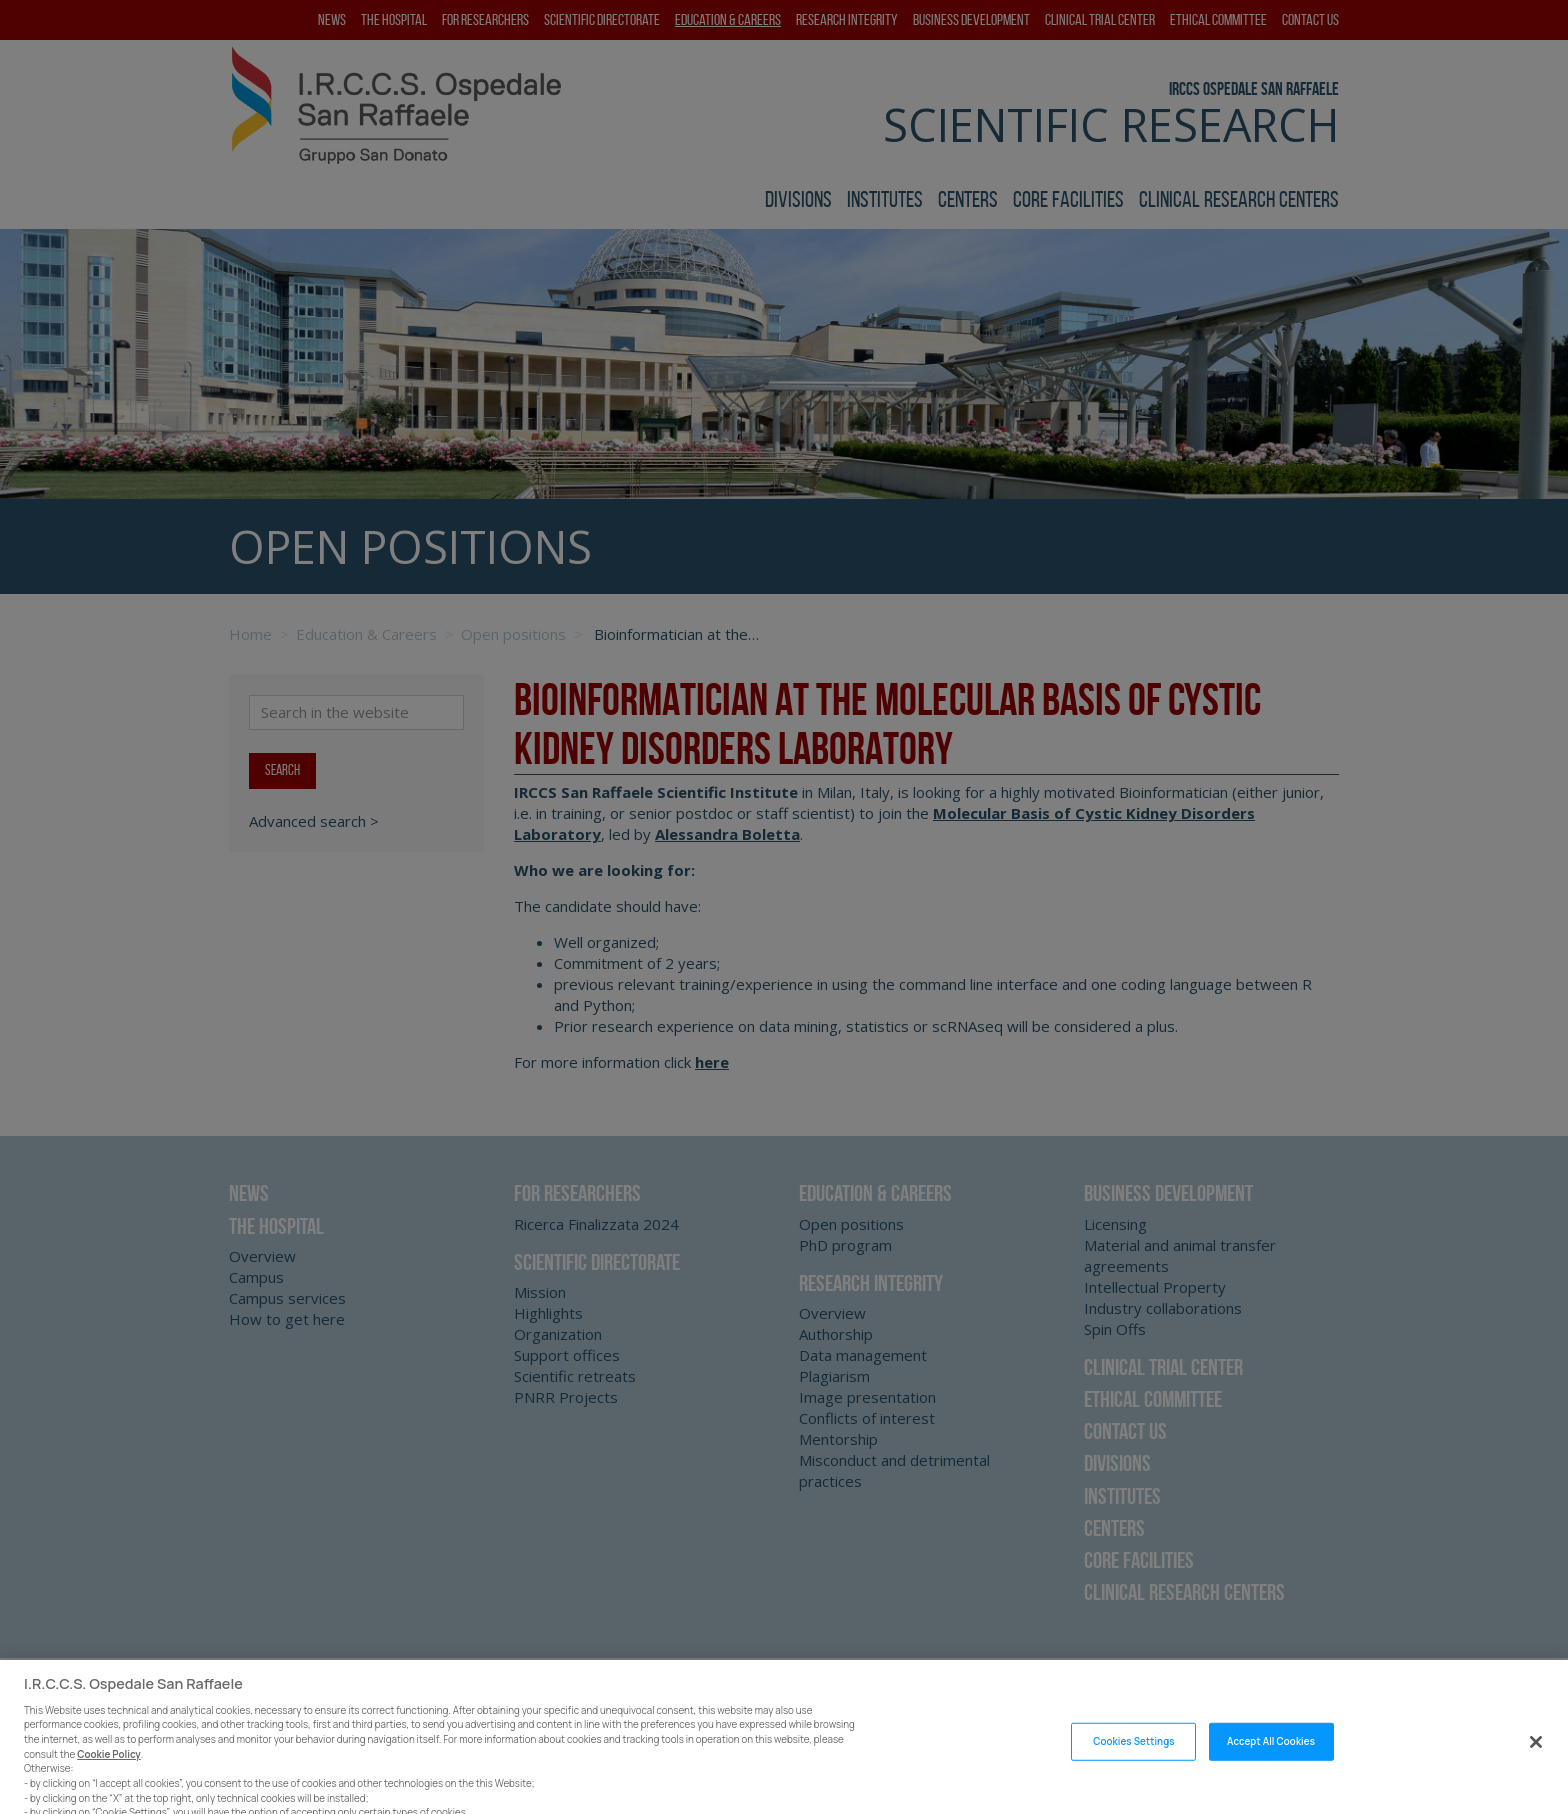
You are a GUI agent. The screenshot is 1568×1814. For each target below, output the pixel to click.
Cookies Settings (1133, 1758)
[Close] (1536, 1759)
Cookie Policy (109, 1771)
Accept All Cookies (1271, 1758)
